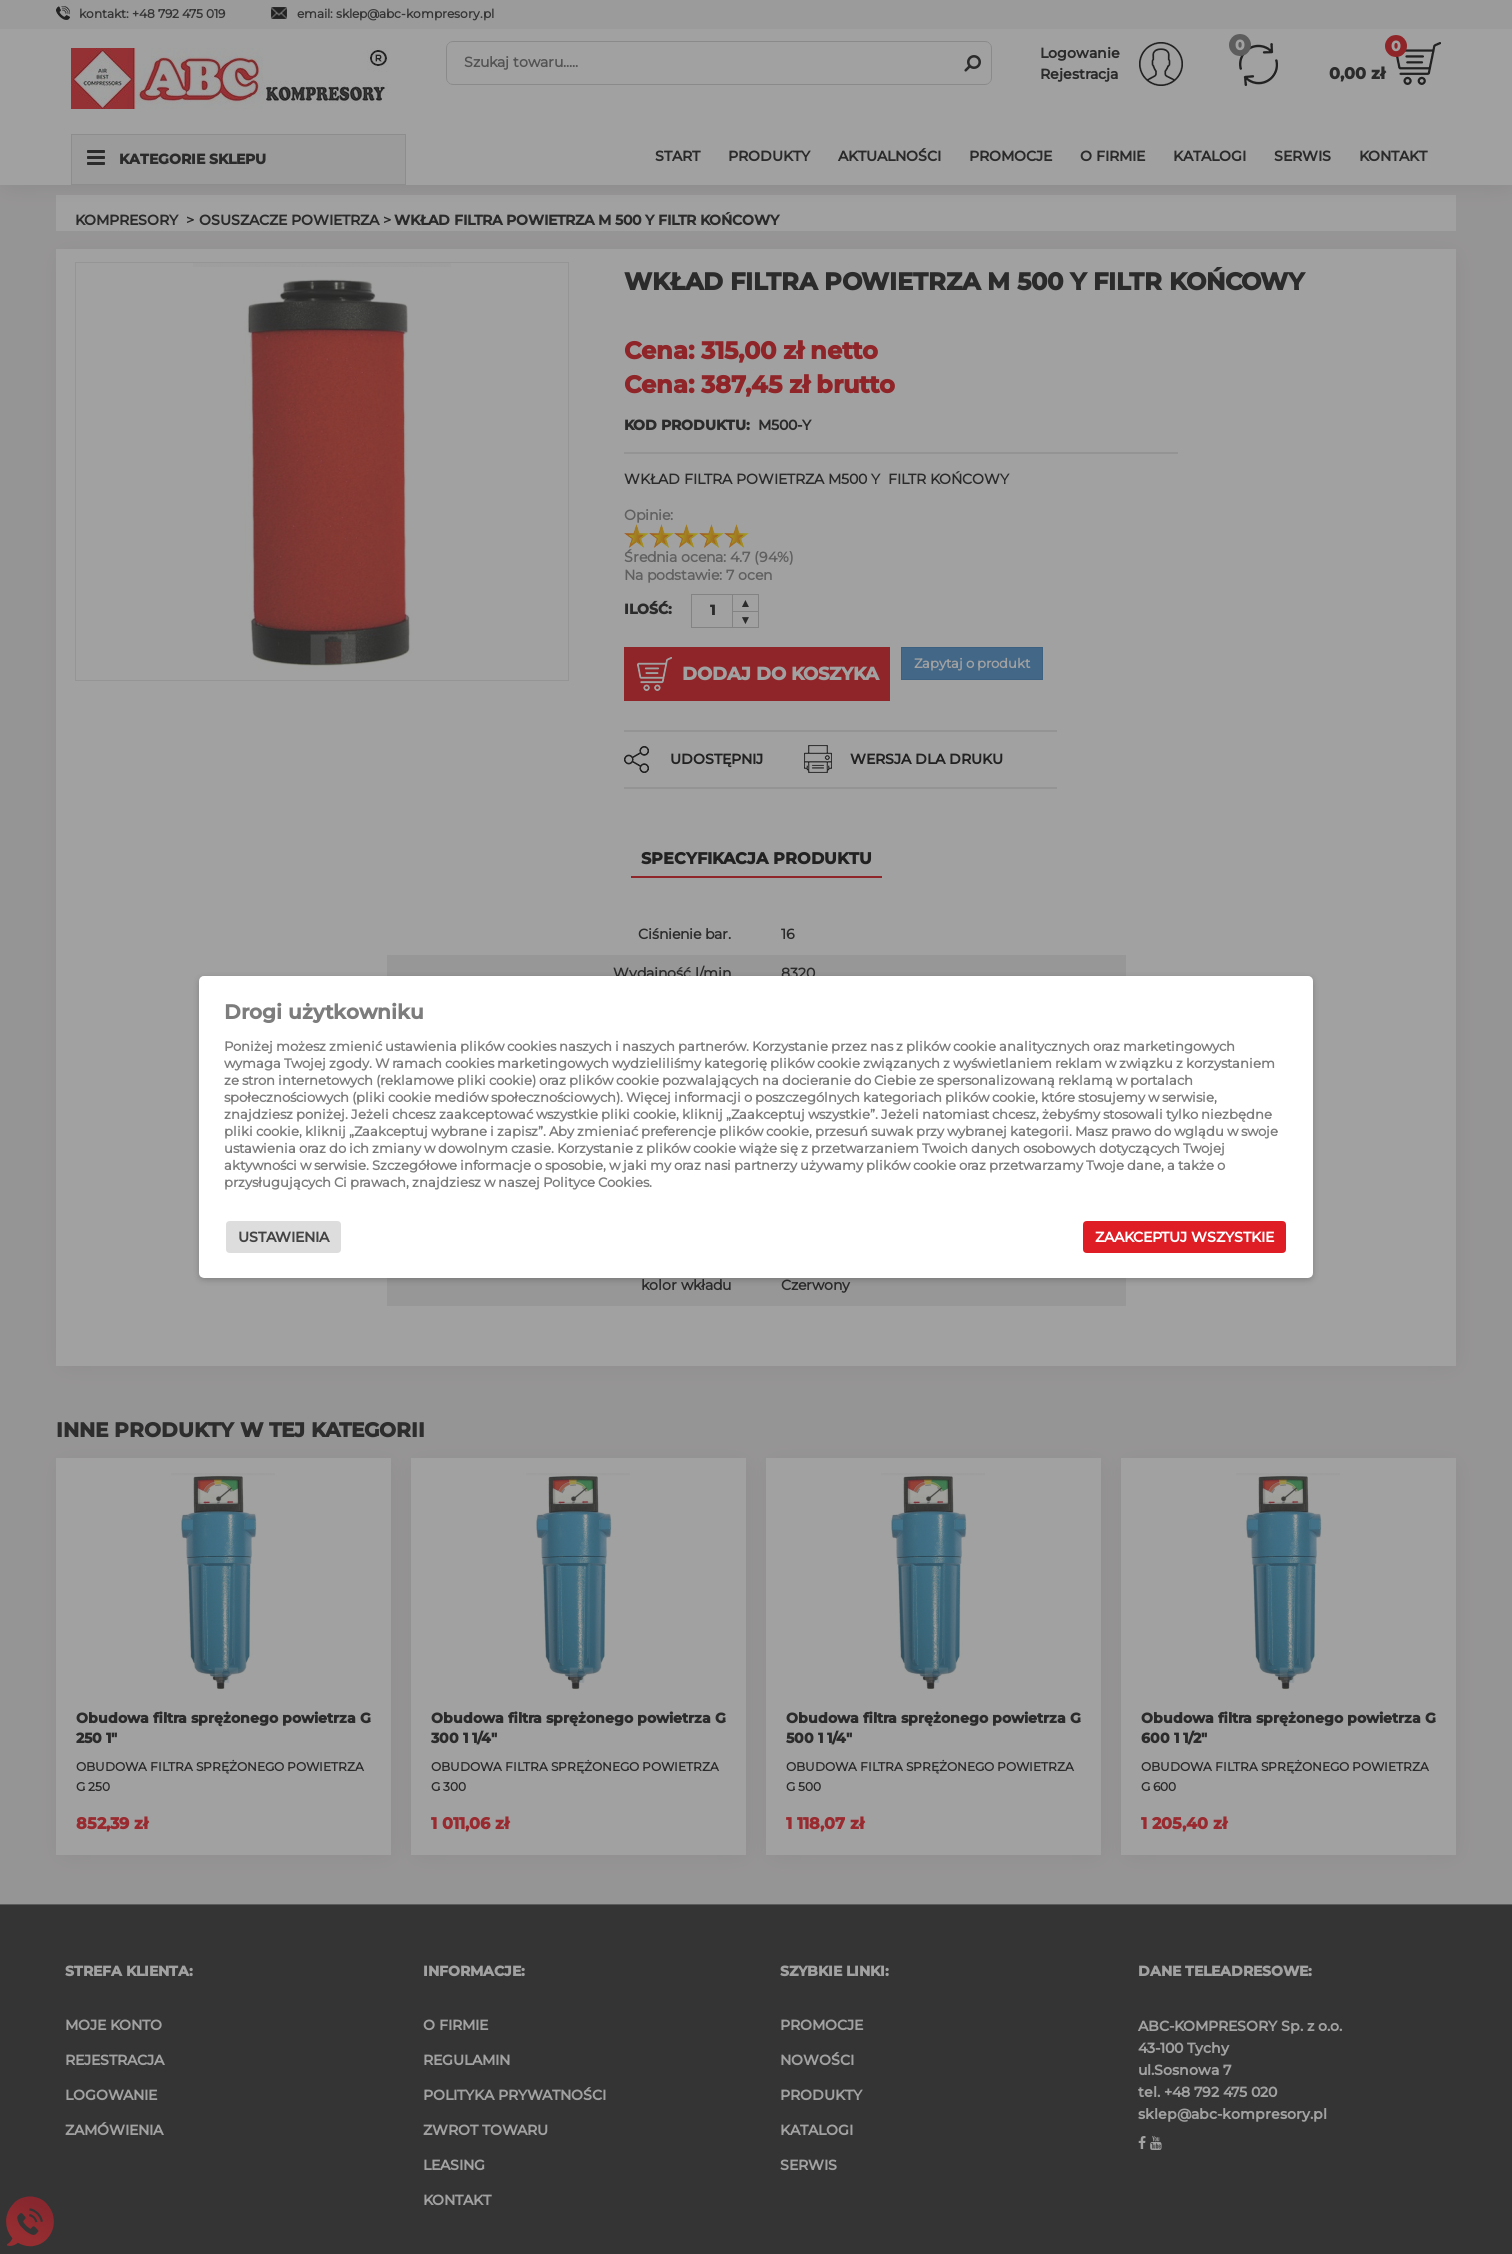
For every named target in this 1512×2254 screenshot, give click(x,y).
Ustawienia (352, 1242)
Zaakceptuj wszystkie (1115, 1242)
